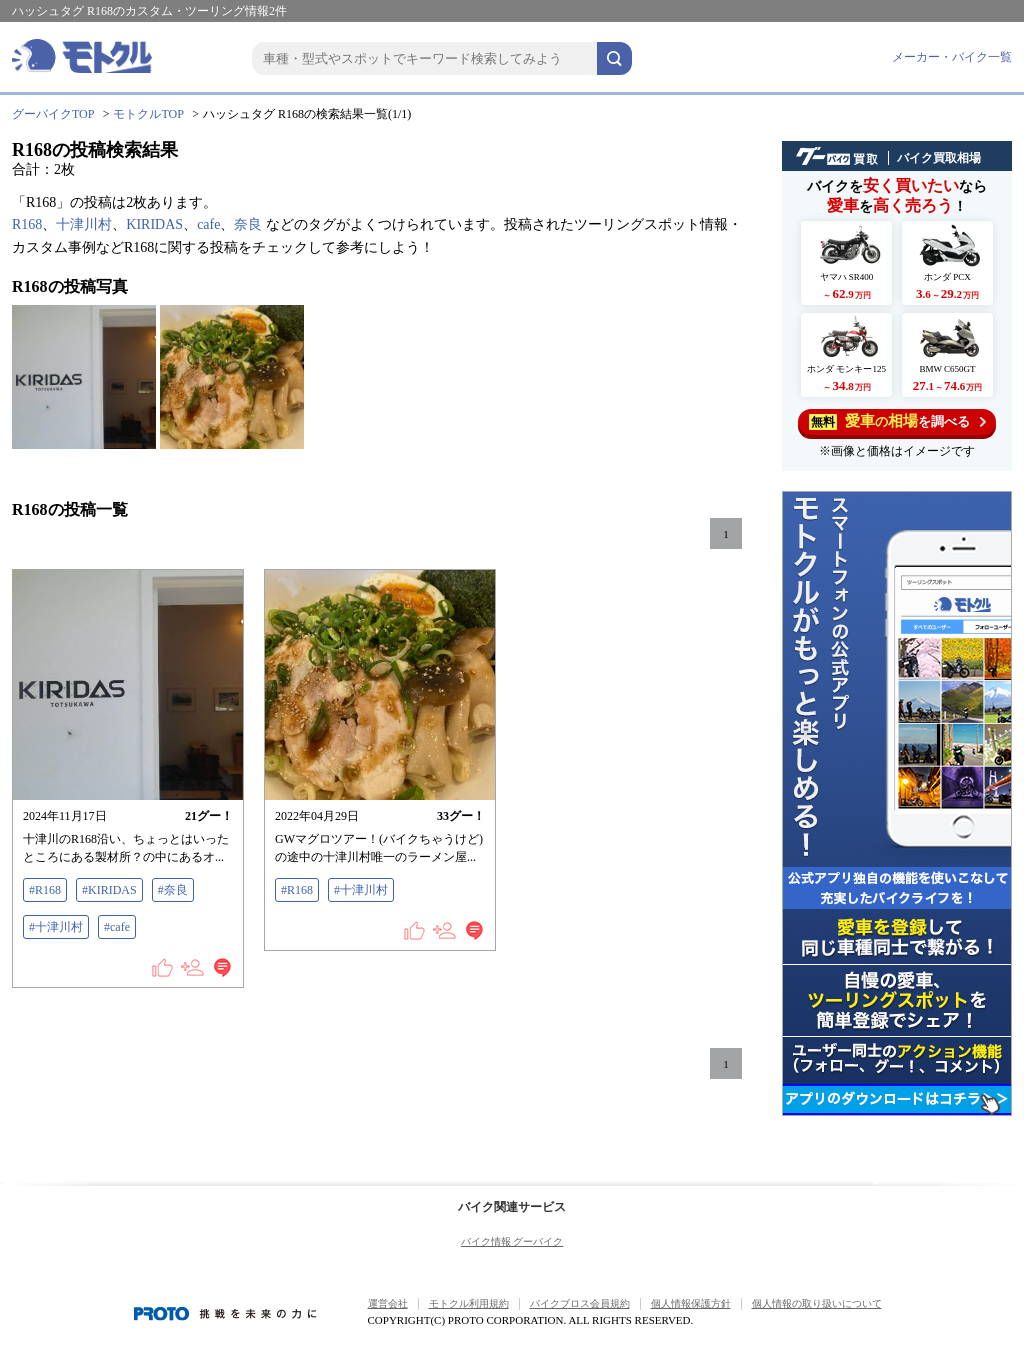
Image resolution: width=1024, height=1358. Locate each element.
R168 (27, 224)
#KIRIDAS (109, 890)
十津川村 (84, 224)
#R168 (45, 890)
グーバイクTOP (53, 114)
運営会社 (388, 1303)
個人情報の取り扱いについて (817, 1303)
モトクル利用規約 (469, 1303)
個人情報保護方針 (691, 1303)
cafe (208, 224)
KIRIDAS (154, 224)
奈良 (248, 224)
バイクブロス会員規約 (580, 1303)
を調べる (897, 421)
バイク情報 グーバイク (512, 1241)
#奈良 (173, 890)
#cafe (117, 927)
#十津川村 (56, 927)
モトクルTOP (148, 114)
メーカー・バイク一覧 (952, 57)
